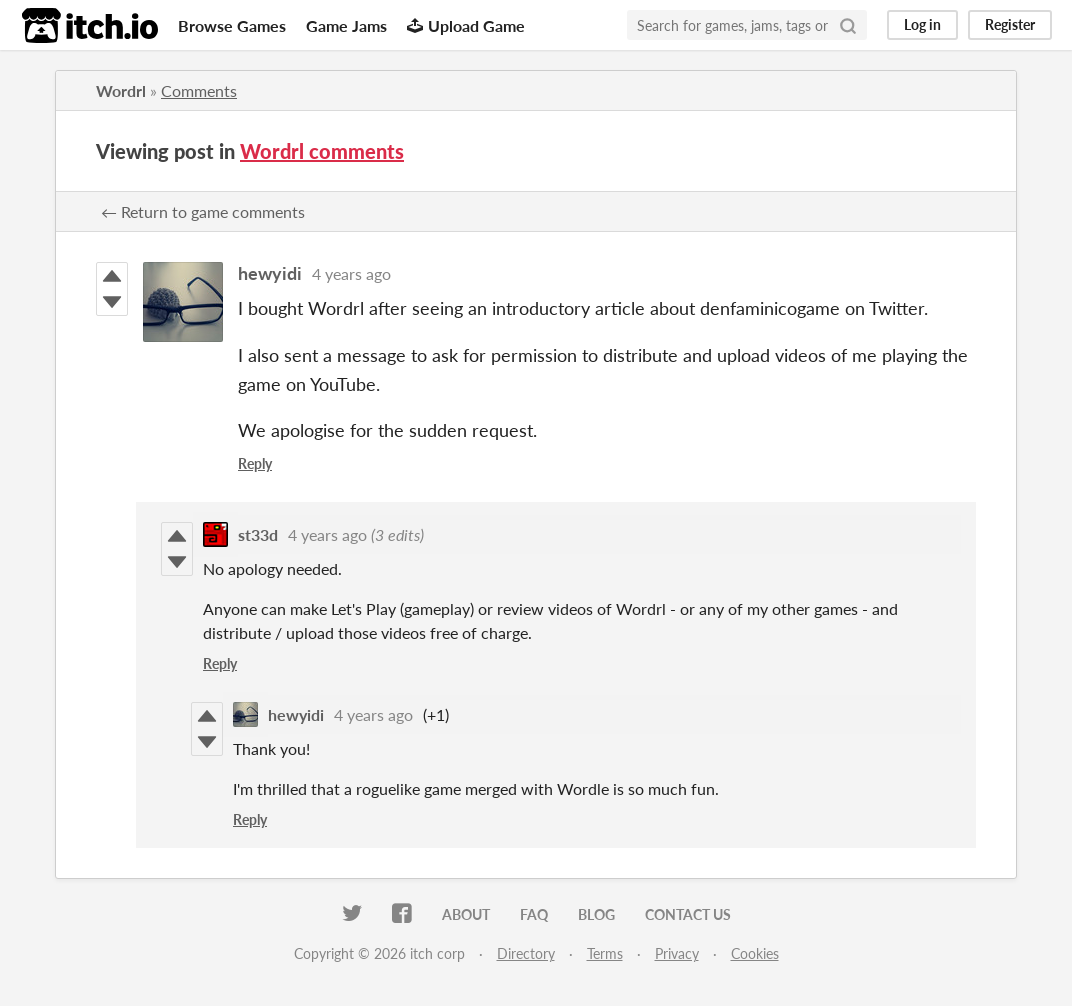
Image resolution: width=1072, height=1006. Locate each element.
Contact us (688, 914)
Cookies (755, 953)
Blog (596, 914)
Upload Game (466, 25)
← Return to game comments (203, 211)
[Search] (848, 25)
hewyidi (270, 273)
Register (1010, 24)
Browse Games (232, 25)
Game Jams (346, 25)
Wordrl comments (322, 151)
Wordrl (121, 90)
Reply (255, 463)
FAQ (534, 914)
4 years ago (351, 273)
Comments (199, 90)
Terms (605, 953)
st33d (258, 534)
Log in (922, 24)
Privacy (677, 953)
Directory (526, 953)
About (466, 914)
